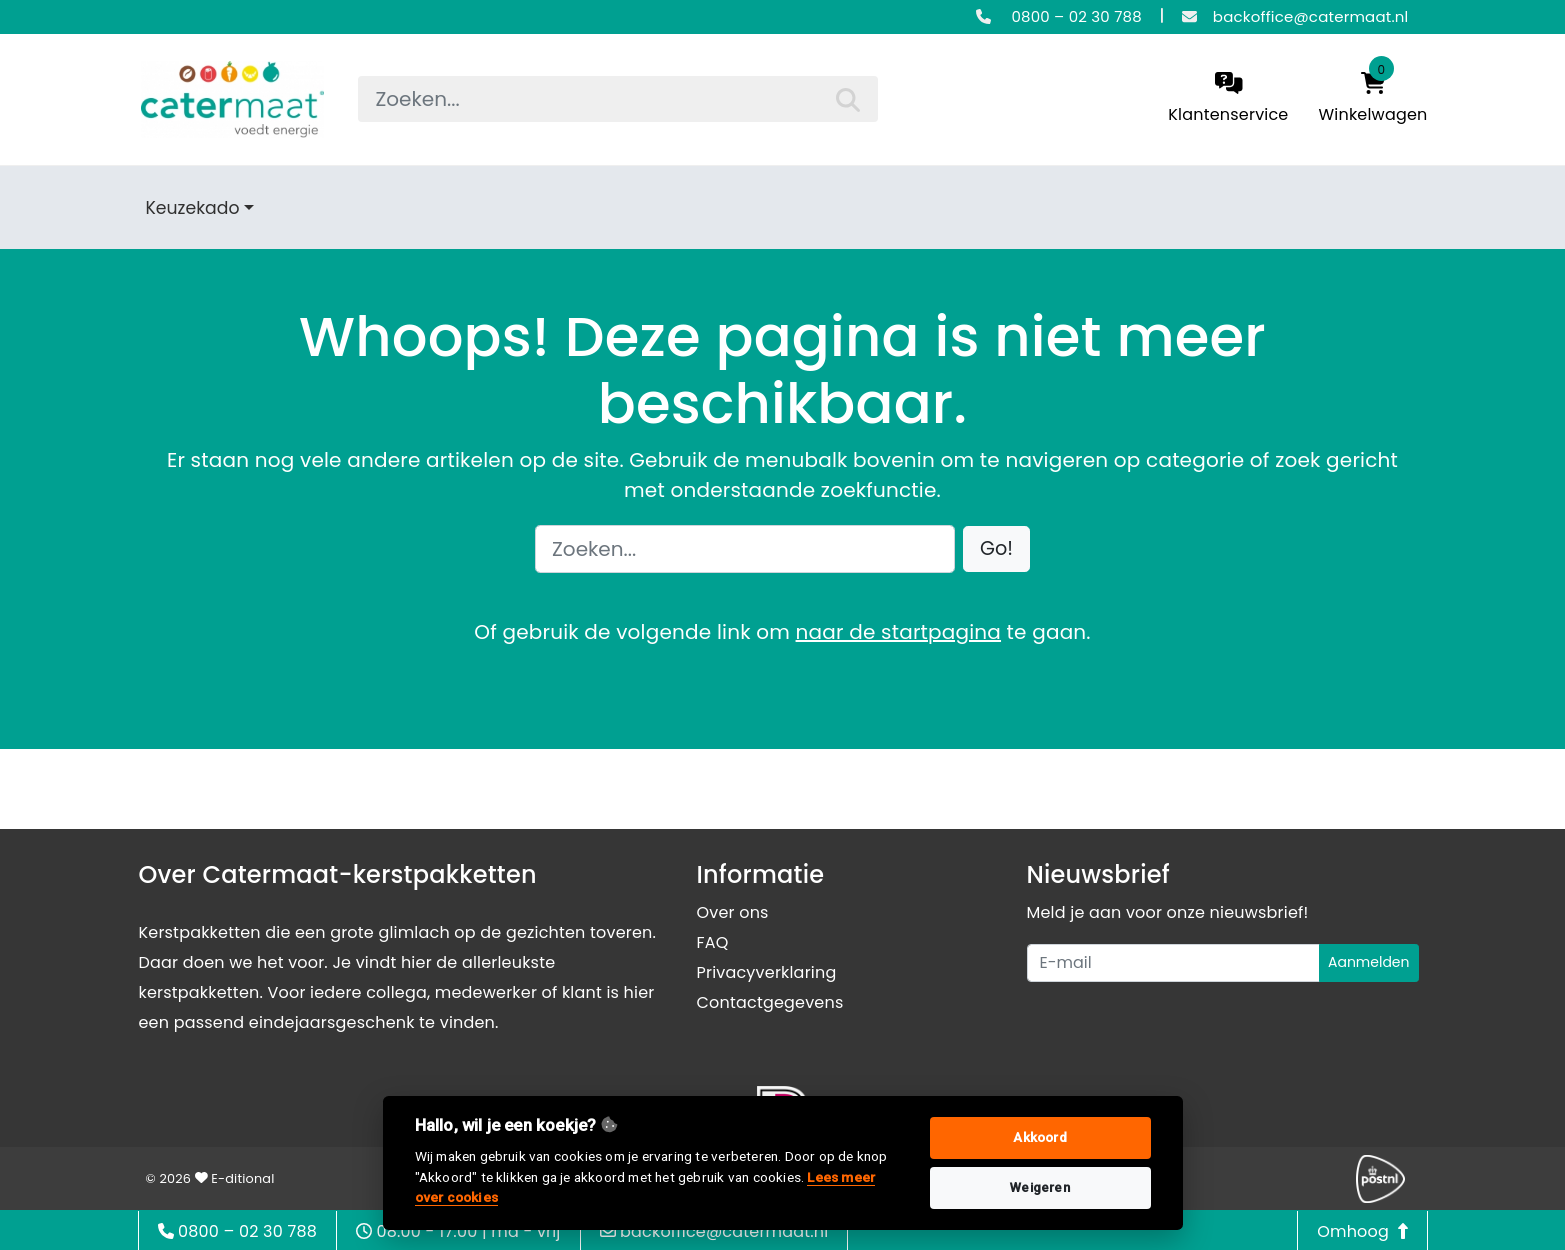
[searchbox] (618, 99)
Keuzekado (193, 208)
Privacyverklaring (767, 972)
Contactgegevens (770, 1002)
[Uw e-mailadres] (1173, 963)
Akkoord (1039, 1137)
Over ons (733, 912)
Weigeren (1040, 1187)
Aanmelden (1369, 962)
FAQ (713, 942)
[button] (996, 549)
